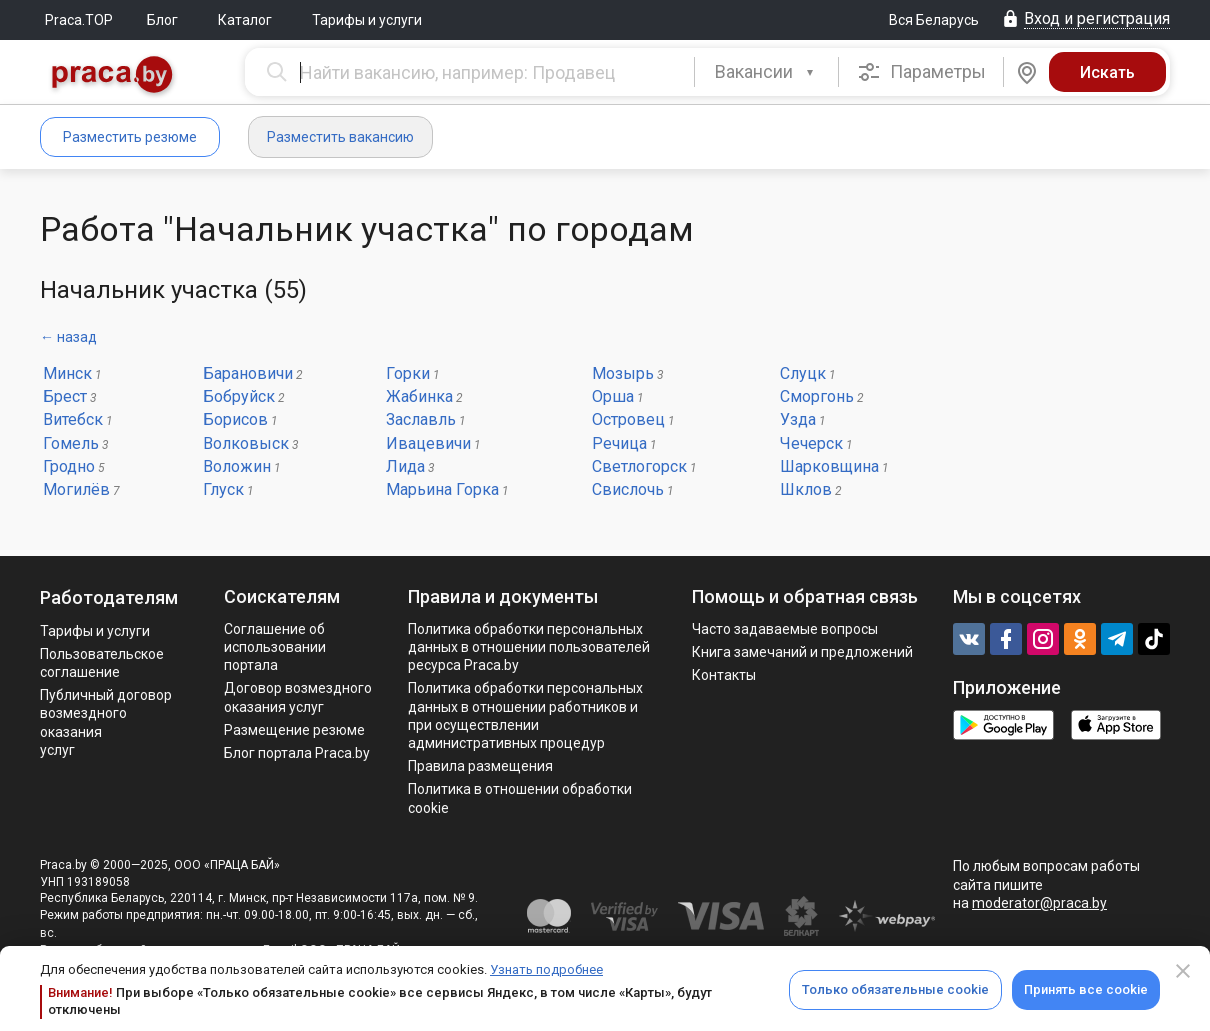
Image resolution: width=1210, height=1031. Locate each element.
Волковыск (246, 443)
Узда (798, 419)
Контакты (724, 675)
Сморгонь (817, 396)
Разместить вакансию (340, 137)
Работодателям (109, 597)
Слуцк (803, 373)
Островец (628, 419)
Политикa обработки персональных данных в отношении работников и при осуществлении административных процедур (525, 715)
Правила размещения (480, 766)
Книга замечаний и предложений (802, 652)
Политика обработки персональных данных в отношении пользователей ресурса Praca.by (529, 647)
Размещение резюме (294, 730)
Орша (613, 396)
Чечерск (811, 443)
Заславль (421, 419)
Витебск (73, 419)
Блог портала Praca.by (297, 753)
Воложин (237, 466)
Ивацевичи (428, 443)
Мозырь (623, 373)
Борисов (235, 419)
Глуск (223, 489)
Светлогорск (639, 466)
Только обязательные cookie (895, 989)
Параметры (921, 72)
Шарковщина (829, 466)
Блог (162, 20)
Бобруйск (239, 396)
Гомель (71, 443)
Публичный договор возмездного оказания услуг (106, 722)
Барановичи (248, 373)
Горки (408, 373)
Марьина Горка (442, 489)
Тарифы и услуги (367, 20)
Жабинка (419, 396)
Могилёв (76, 489)
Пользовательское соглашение (102, 663)
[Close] (1183, 971)
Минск (67, 373)
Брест (65, 396)
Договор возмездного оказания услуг (298, 697)
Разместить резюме (130, 137)
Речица (619, 443)
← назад (68, 337)
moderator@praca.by (1039, 903)
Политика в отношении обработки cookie (520, 798)
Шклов (806, 489)
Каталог (245, 20)
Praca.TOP (79, 20)
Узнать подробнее (546, 969)
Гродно (69, 466)
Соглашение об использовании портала (275, 647)
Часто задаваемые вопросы (785, 629)
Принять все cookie (1086, 989)
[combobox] (766, 72)
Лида (405, 466)
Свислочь (628, 489)
